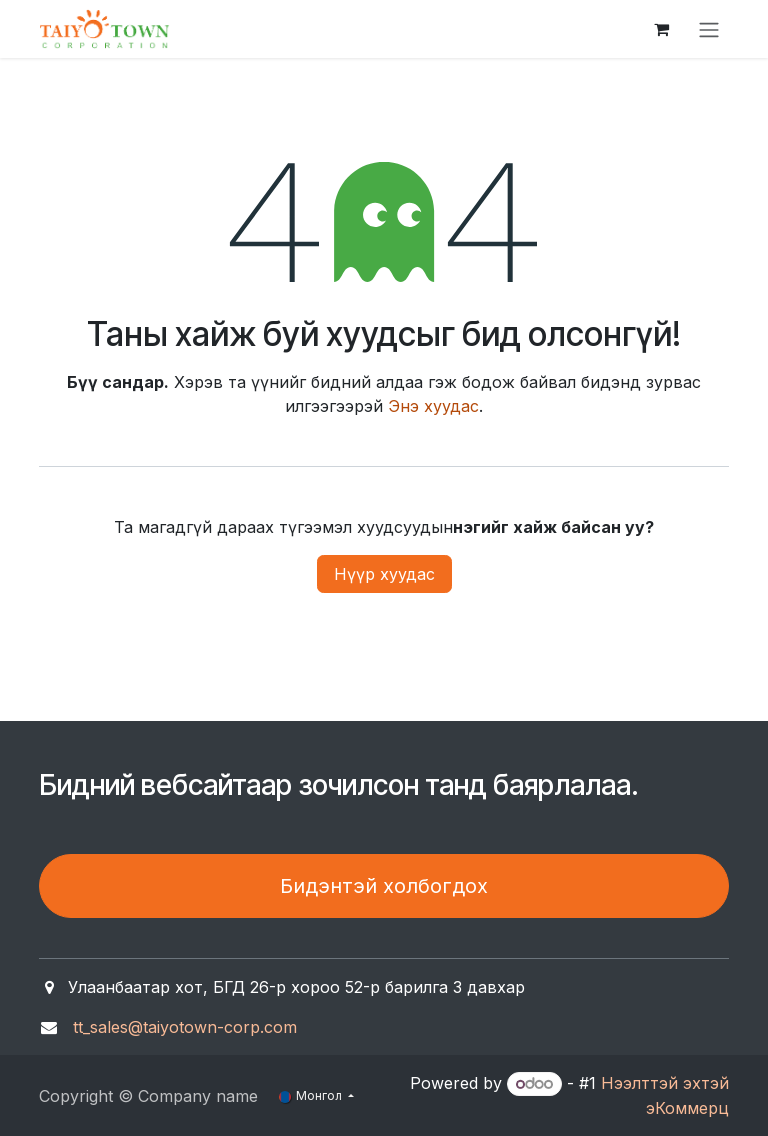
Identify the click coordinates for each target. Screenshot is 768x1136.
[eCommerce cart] (661, 29)
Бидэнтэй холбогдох (384, 886)
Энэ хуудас (433, 406)
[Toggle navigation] (709, 29)
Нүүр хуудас (384, 574)
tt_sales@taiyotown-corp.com (185, 1027)
